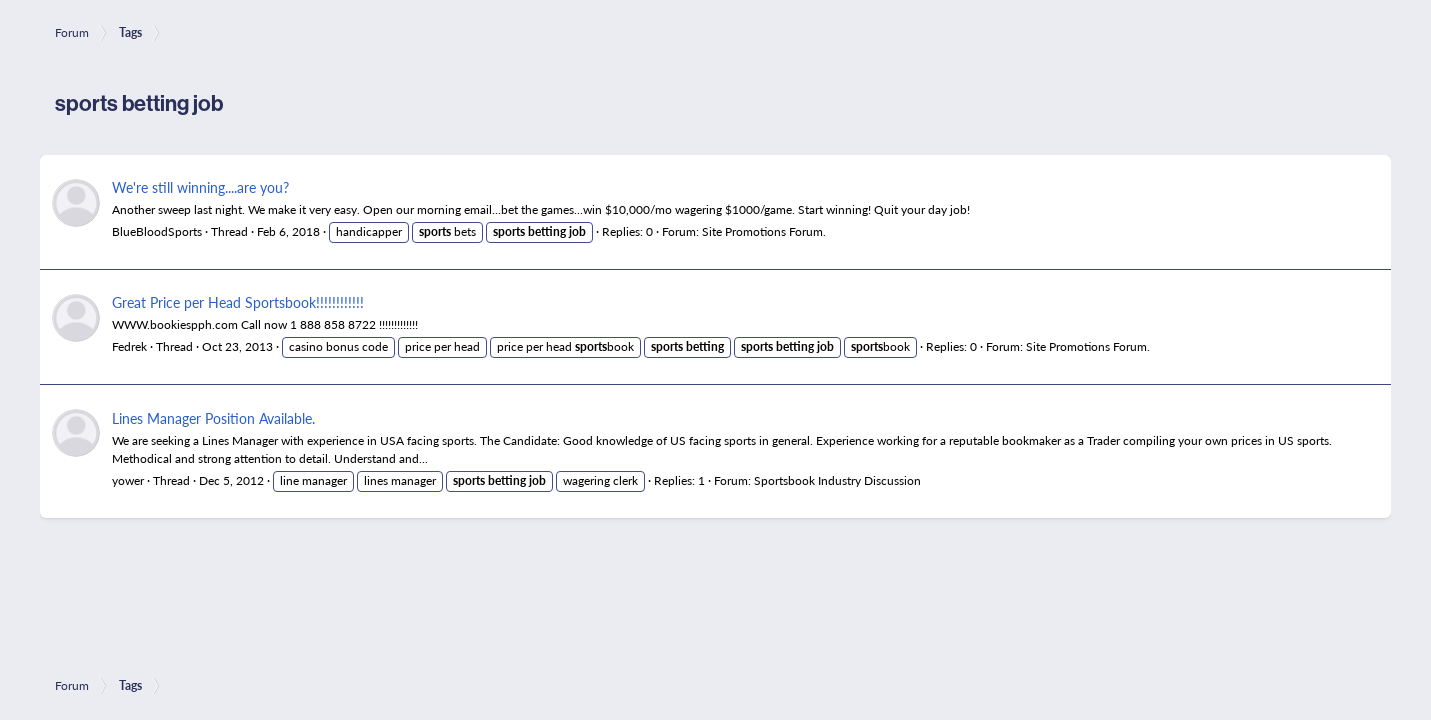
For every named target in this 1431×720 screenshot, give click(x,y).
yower (128, 480)
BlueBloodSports (157, 231)
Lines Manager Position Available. (213, 418)
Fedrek (129, 346)
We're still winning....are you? (200, 187)
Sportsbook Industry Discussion (837, 480)
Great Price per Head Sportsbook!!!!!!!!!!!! (238, 302)
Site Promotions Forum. (764, 231)
